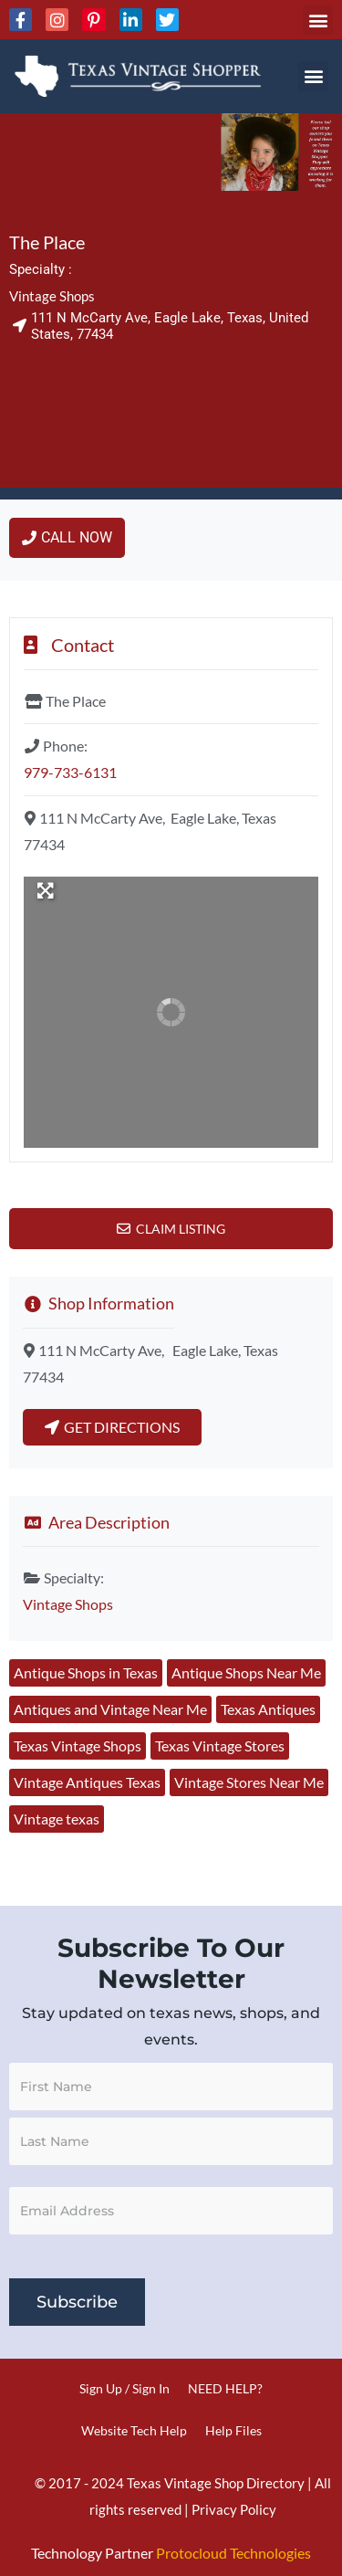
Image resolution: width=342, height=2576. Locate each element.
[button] (318, 20)
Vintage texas (56, 1818)
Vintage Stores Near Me (249, 1782)
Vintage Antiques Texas (87, 1782)
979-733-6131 (70, 772)
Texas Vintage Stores (220, 1745)
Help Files (233, 2430)
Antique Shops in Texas (86, 1672)
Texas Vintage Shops (77, 1745)
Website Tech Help (134, 2430)
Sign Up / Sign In (124, 2388)
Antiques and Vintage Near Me (110, 1709)
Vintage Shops (52, 296)
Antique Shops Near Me (246, 1672)
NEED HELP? (225, 2388)
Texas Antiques (268, 1709)
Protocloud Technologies (233, 2552)
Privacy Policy (234, 2509)
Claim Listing (180, 1228)
